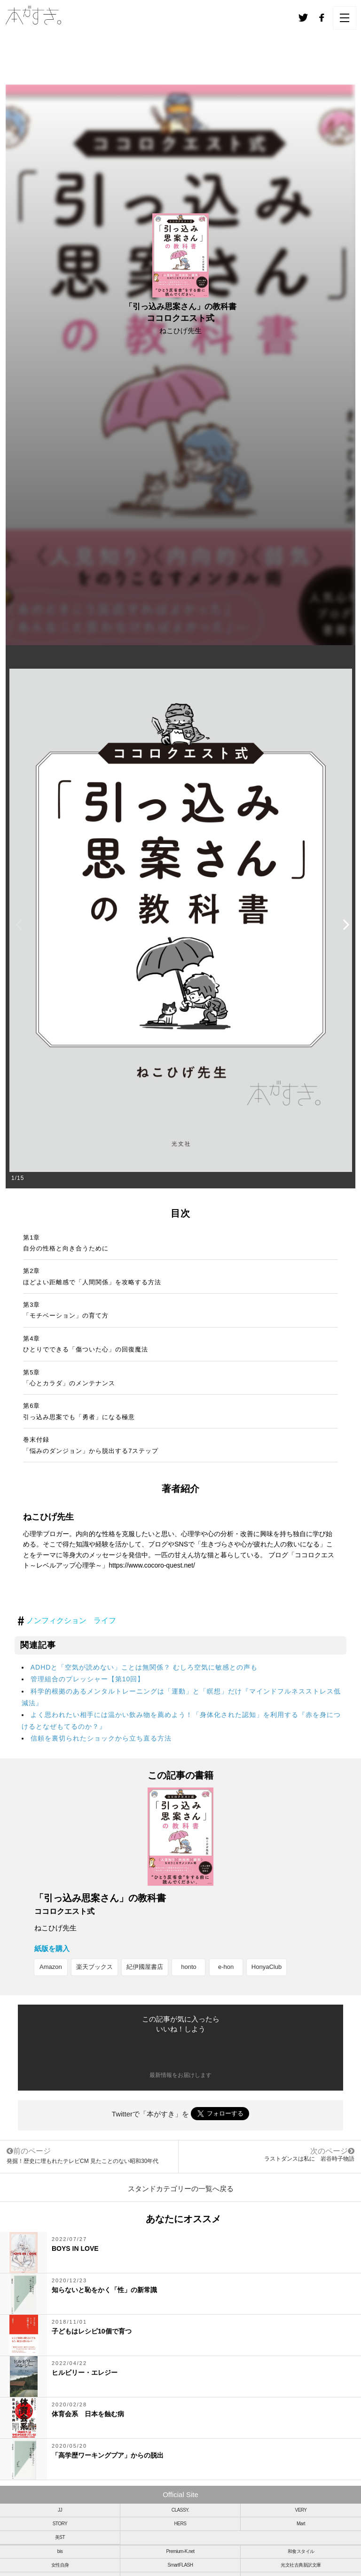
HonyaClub (266, 1966)
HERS (180, 2523)
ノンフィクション (56, 1620)
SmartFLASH (180, 2565)
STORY (60, 2523)
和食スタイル (301, 2551)
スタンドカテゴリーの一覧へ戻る (181, 2189)
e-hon (226, 1966)
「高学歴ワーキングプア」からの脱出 (108, 2455)
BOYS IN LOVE (75, 2248)
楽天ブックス (94, 1966)
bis (60, 2551)
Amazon (50, 1966)
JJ (60, 2510)
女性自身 (60, 2565)
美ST (60, 2537)
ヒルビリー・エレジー (85, 2372)
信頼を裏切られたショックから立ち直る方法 (101, 1738)
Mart (301, 2523)
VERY (300, 2510)
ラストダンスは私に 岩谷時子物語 (309, 2158)
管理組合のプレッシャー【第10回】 (88, 1679)
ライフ (105, 1620)
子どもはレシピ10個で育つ (92, 2331)
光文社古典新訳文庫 (301, 2565)
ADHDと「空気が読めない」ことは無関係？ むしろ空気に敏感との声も (144, 1667)
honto (188, 1966)
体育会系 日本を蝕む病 (88, 2414)
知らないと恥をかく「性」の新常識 (104, 2290)
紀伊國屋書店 (144, 1966)
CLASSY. (180, 2510)
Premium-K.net (180, 2551)
